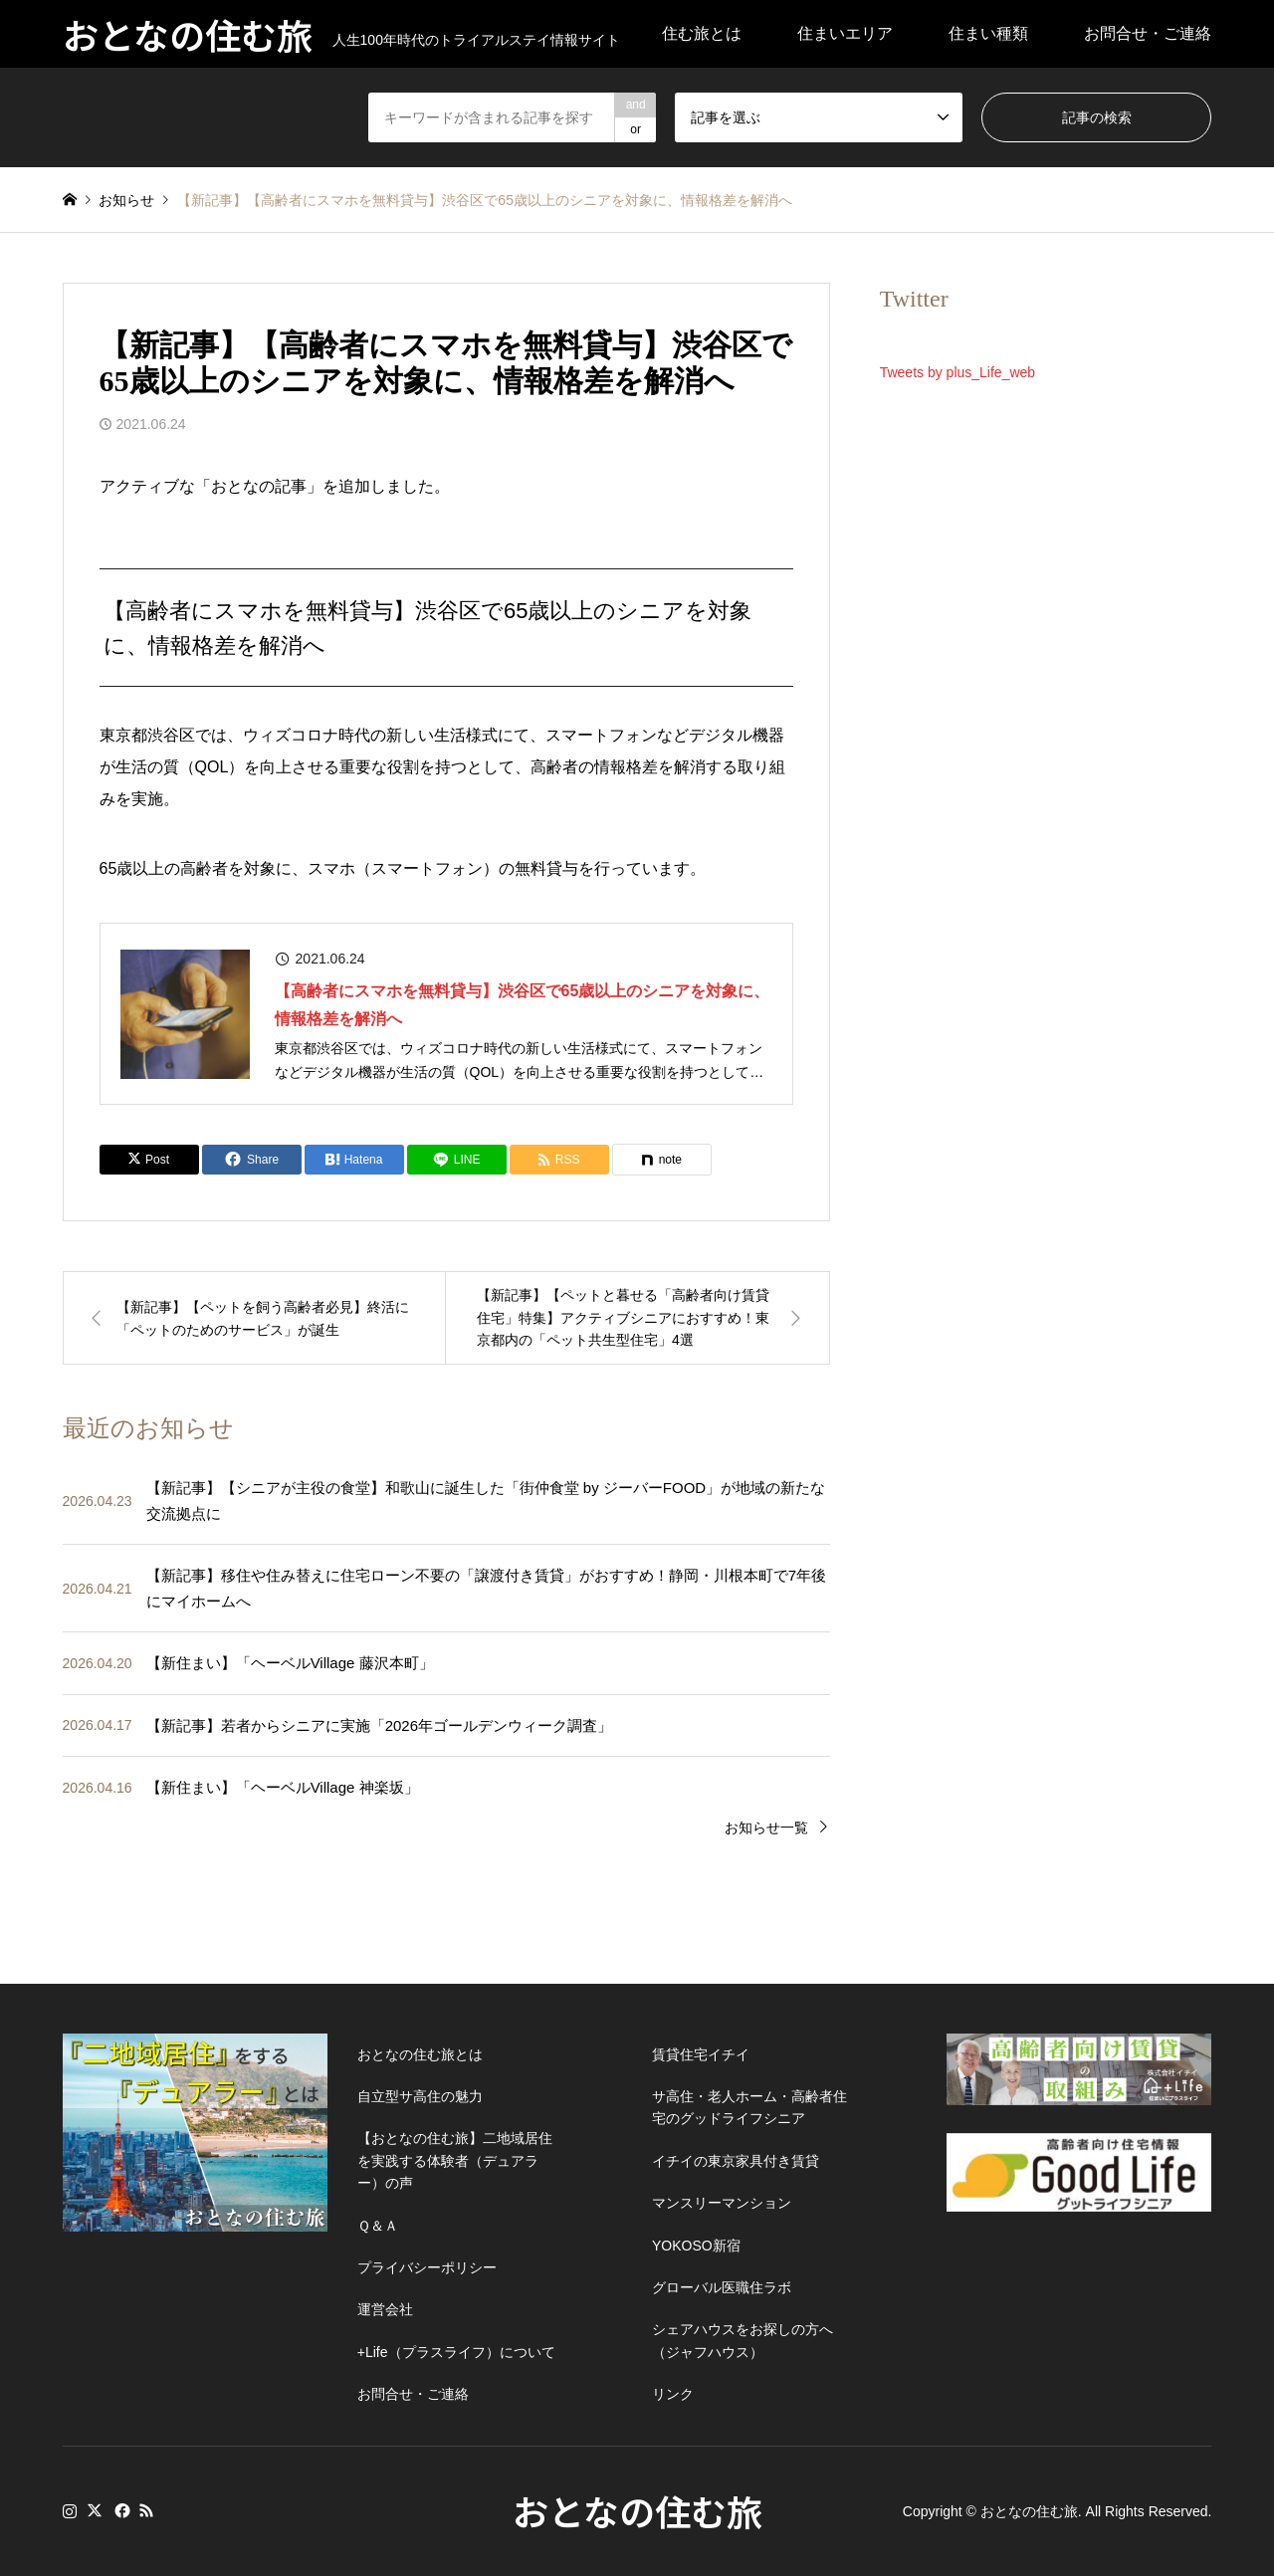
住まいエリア (845, 33)
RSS (146, 2510)
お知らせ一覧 (766, 1827)
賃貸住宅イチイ (700, 2054)
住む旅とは (702, 33)
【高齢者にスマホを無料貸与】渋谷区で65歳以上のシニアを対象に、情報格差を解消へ (522, 1004)
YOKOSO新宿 (696, 2246)
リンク (673, 2394)
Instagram (70, 2510)
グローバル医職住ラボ (721, 2287)
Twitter (95, 2510)
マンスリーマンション (721, 2203)
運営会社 (385, 2309)
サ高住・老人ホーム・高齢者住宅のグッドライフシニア (749, 2107)
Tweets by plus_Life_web (957, 372)
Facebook (120, 2510)
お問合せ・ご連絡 (1147, 33)
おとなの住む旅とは (420, 2054)
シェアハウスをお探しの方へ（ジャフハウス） (742, 2340)
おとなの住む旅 (637, 2510)
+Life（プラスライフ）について (456, 2352)
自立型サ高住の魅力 (420, 2096)
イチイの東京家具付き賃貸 (735, 2161)
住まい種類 (988, 33)
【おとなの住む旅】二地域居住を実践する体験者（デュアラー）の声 (454, 2160)
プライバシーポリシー (427, 2267)
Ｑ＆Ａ (377, 2226)
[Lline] (457, 1160)
